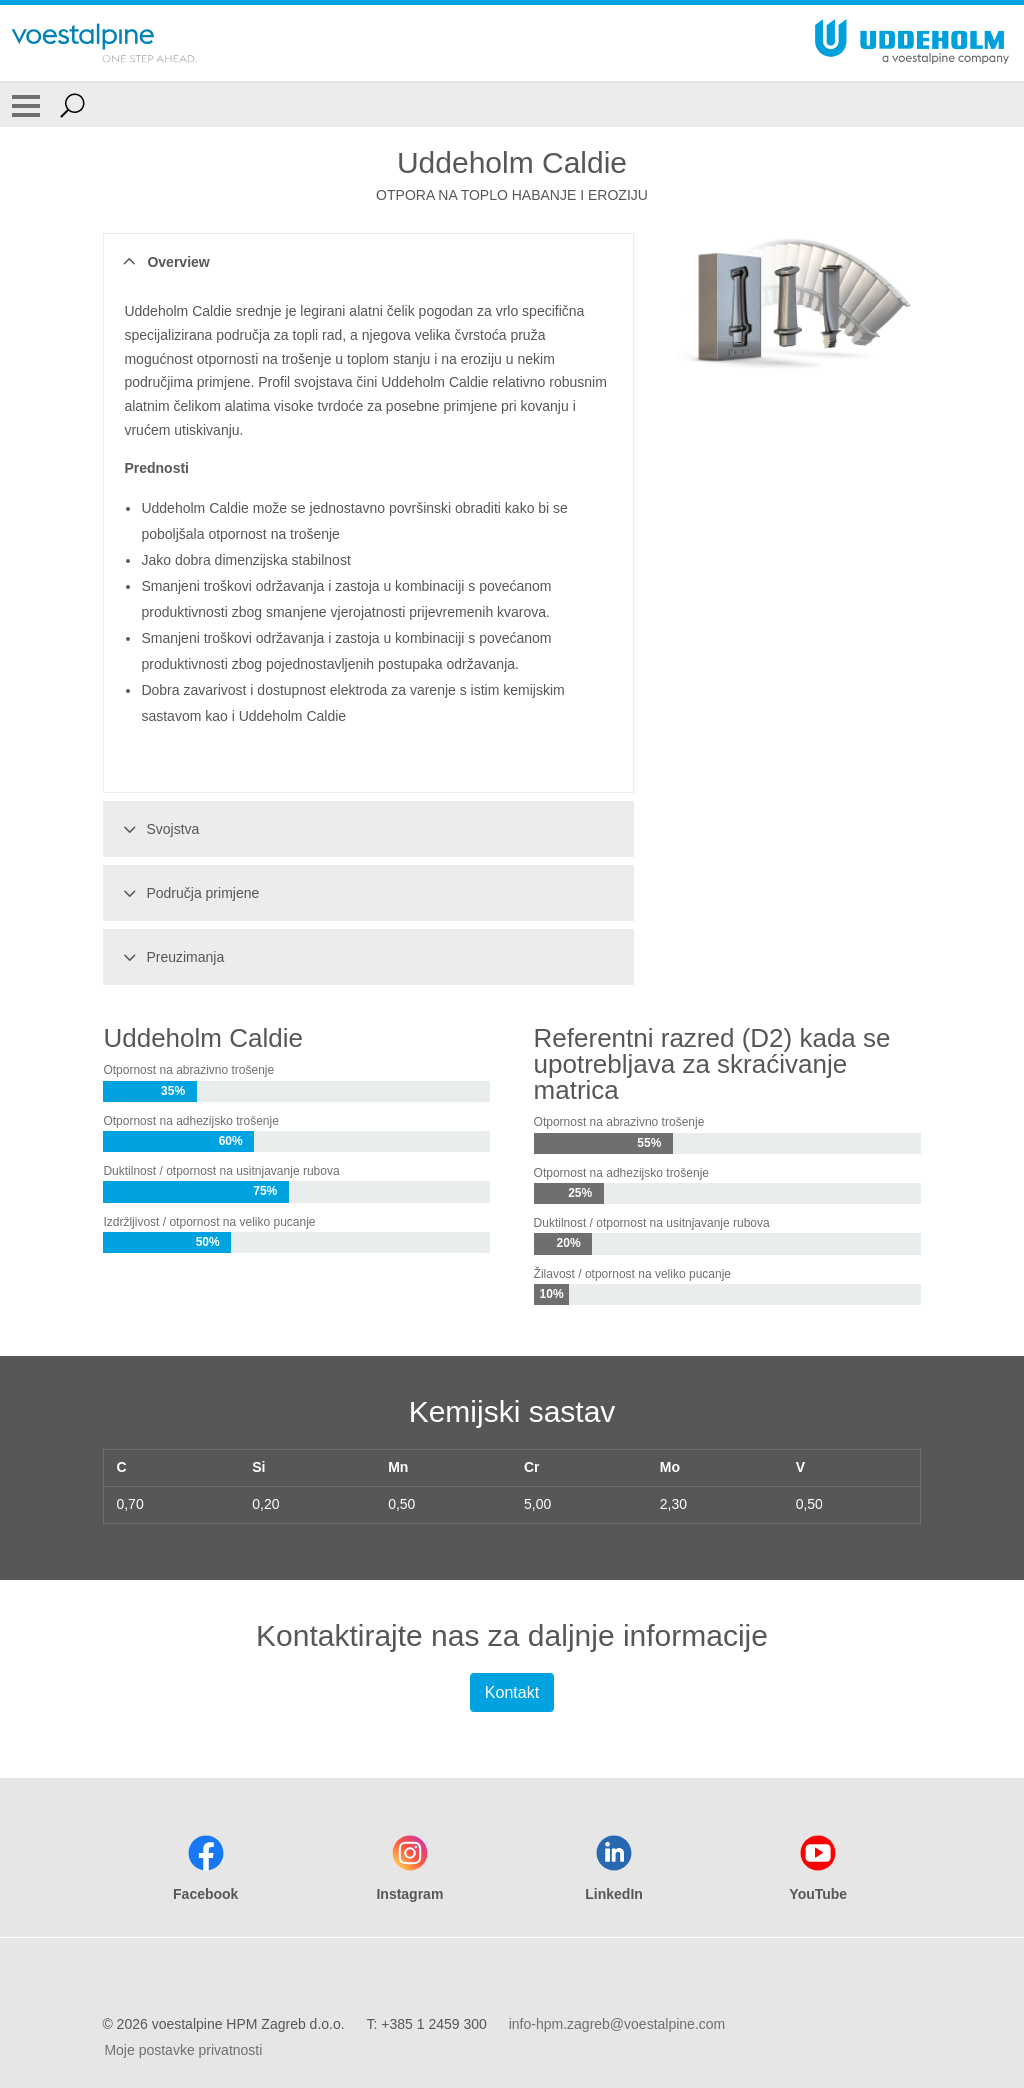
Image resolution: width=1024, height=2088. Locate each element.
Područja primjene (188, 893)
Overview (163, 262)
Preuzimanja (170, 957)
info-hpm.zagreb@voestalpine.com (617, 2024)
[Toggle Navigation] (26, 105)
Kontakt (512, 1692)
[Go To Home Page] (104, 43)
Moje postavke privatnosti (183, 2050)
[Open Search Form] (72, 105)
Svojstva (158, 829)
